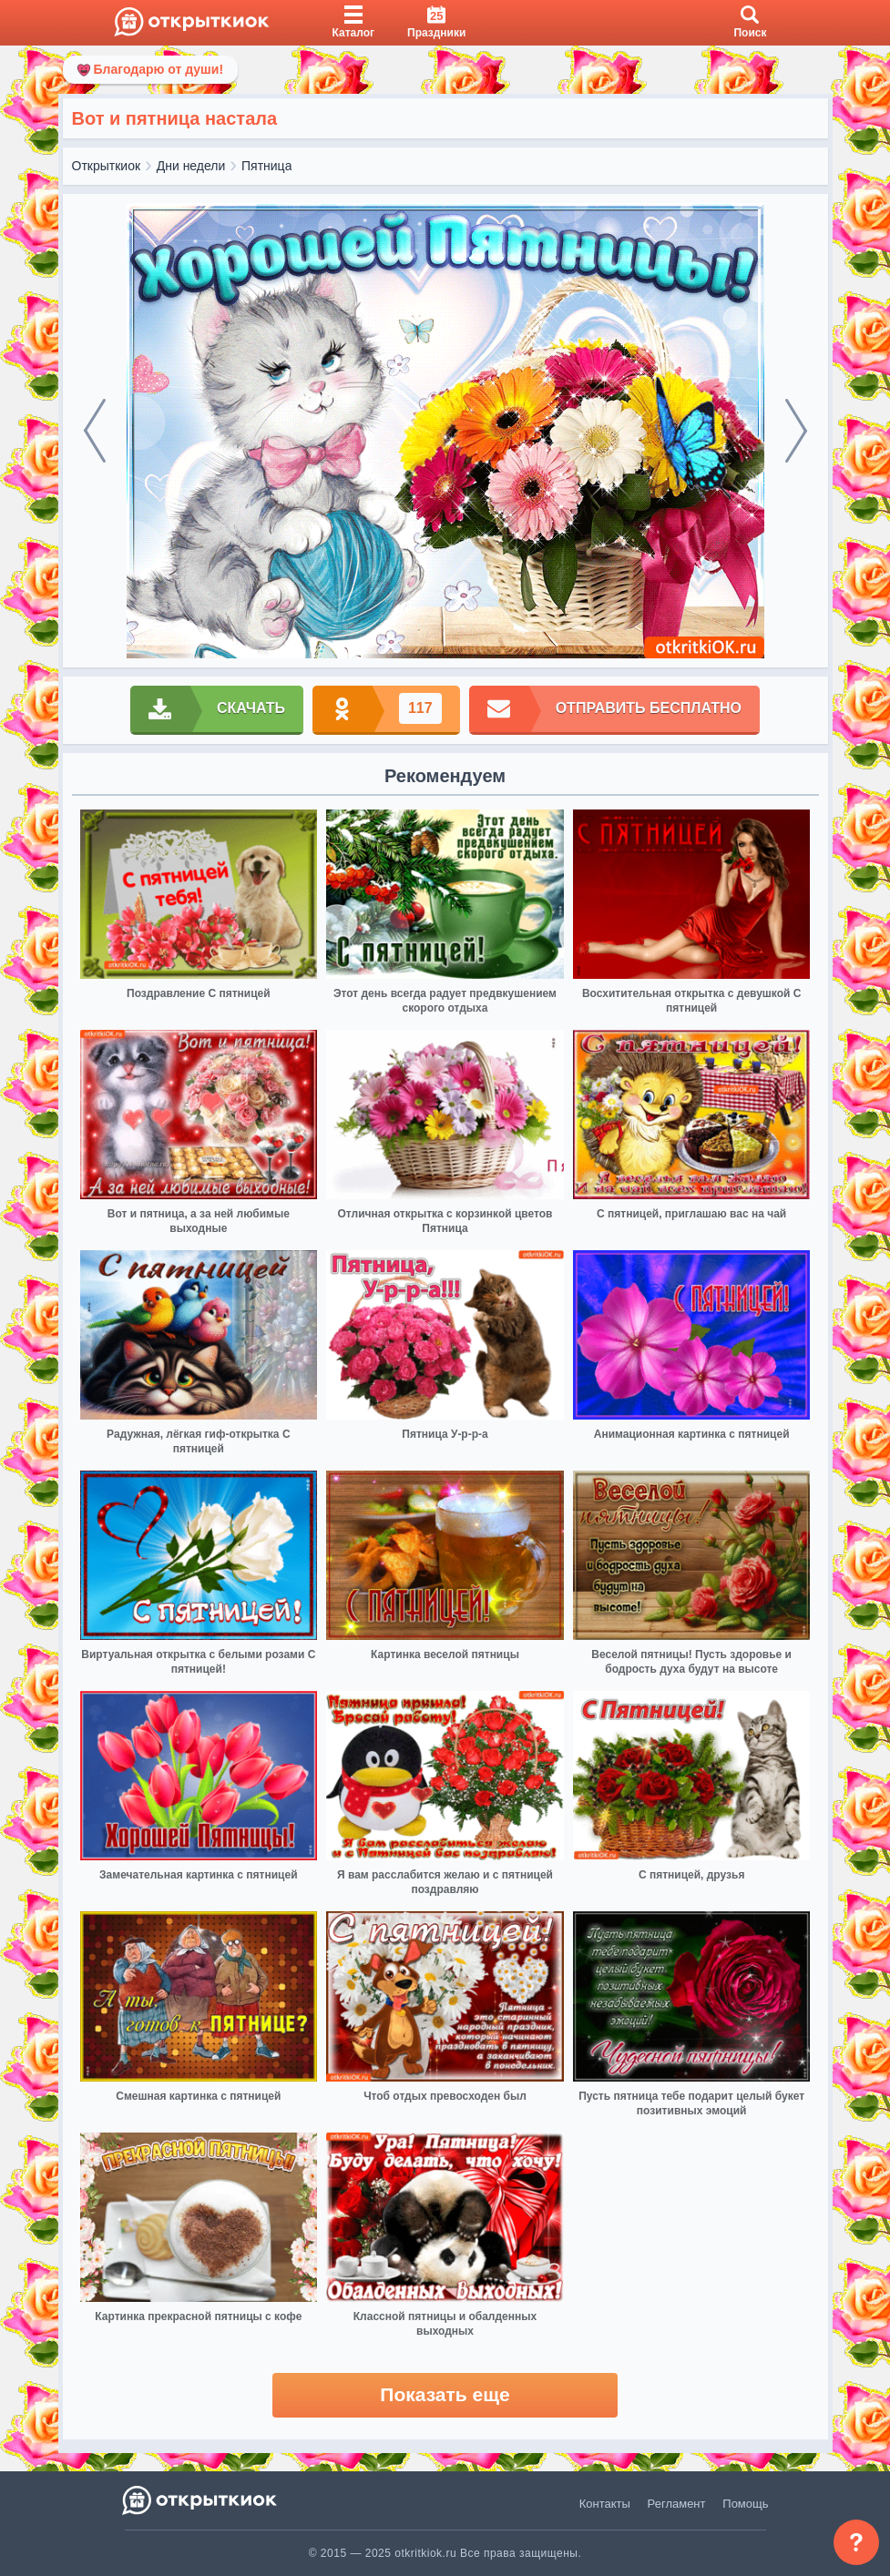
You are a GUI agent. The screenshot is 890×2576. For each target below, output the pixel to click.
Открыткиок (106, 165)
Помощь (745, 2503)
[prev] (94, 430)
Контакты (604, 2503)
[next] (796, 430)
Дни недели (191, 165)
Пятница (266, 165)
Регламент (677, 2503)
